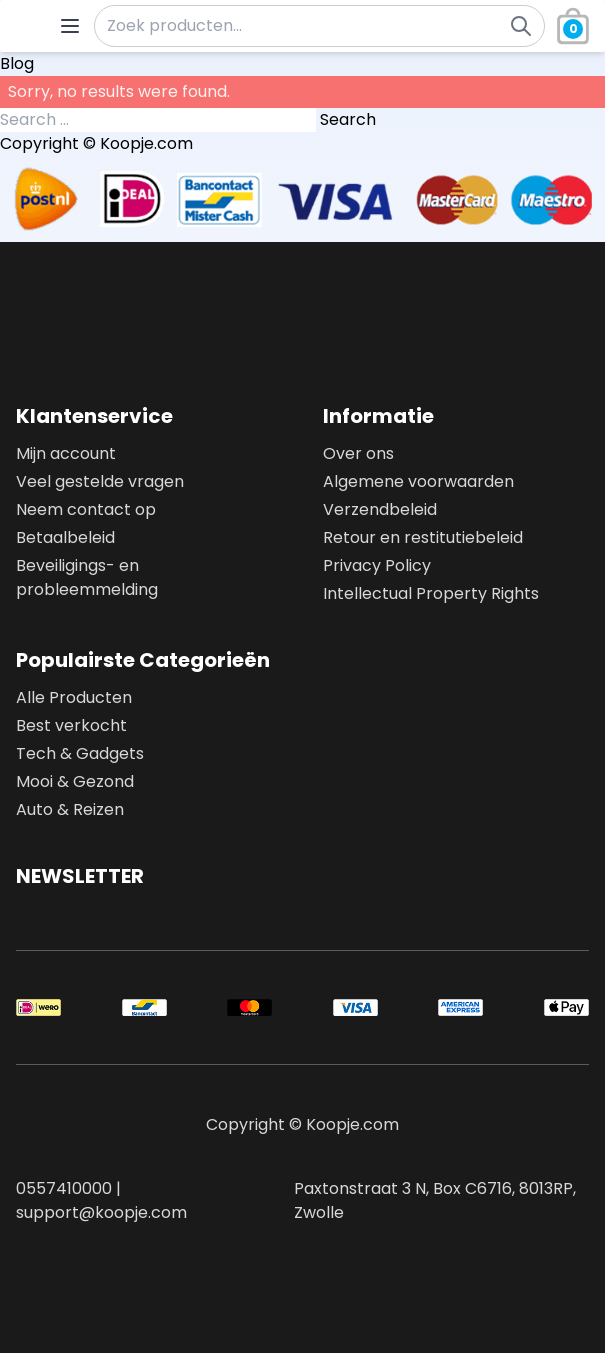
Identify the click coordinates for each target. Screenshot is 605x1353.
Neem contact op (86, 509)
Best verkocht (71, 725)
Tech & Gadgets (80, 753)
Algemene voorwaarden (418, 481)
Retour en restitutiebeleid (423, 537)
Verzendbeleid (380, 509)
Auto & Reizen (70, 809)
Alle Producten (74, 697)
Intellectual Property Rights (431, 593)
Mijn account (66, 453)
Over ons (358, 453)
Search (348, 119)
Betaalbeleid (65, 537)
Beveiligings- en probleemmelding (87, 577)
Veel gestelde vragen (100, 481)
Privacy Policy (377, 565)
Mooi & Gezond (75, 781)
